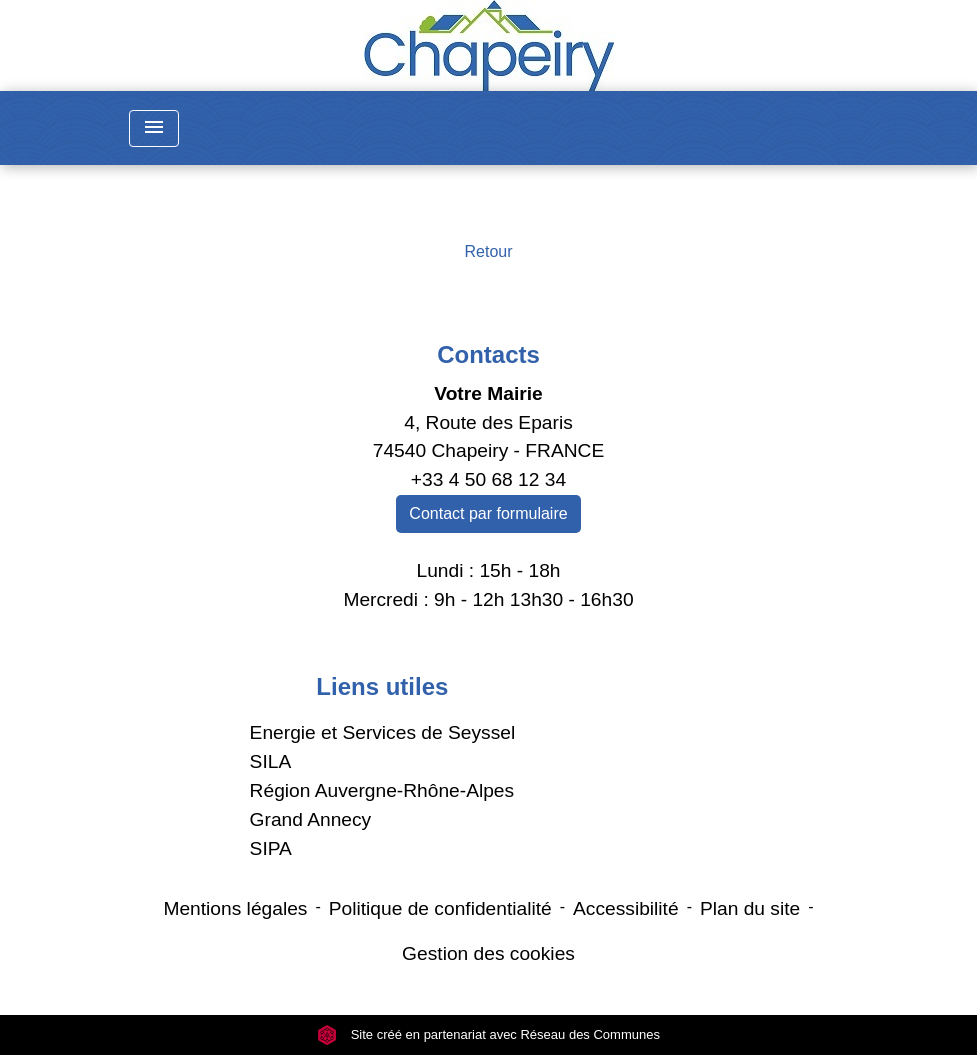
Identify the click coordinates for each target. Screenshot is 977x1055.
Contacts (488, 354)
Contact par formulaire (488, 513)
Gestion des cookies (488, 953)
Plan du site (750, 908)
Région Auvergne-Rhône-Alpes (382, 790)
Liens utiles (382, 686)
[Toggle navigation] (154, 128)
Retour (488, 251)
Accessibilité (626, 908)
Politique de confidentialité (440, 908)
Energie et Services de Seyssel (383, 732)
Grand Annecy (311, 819)
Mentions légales (235, 908)
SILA (271, 761)
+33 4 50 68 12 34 (488, 479)
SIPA (271, 848)
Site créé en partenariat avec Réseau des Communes (488, 1034)
